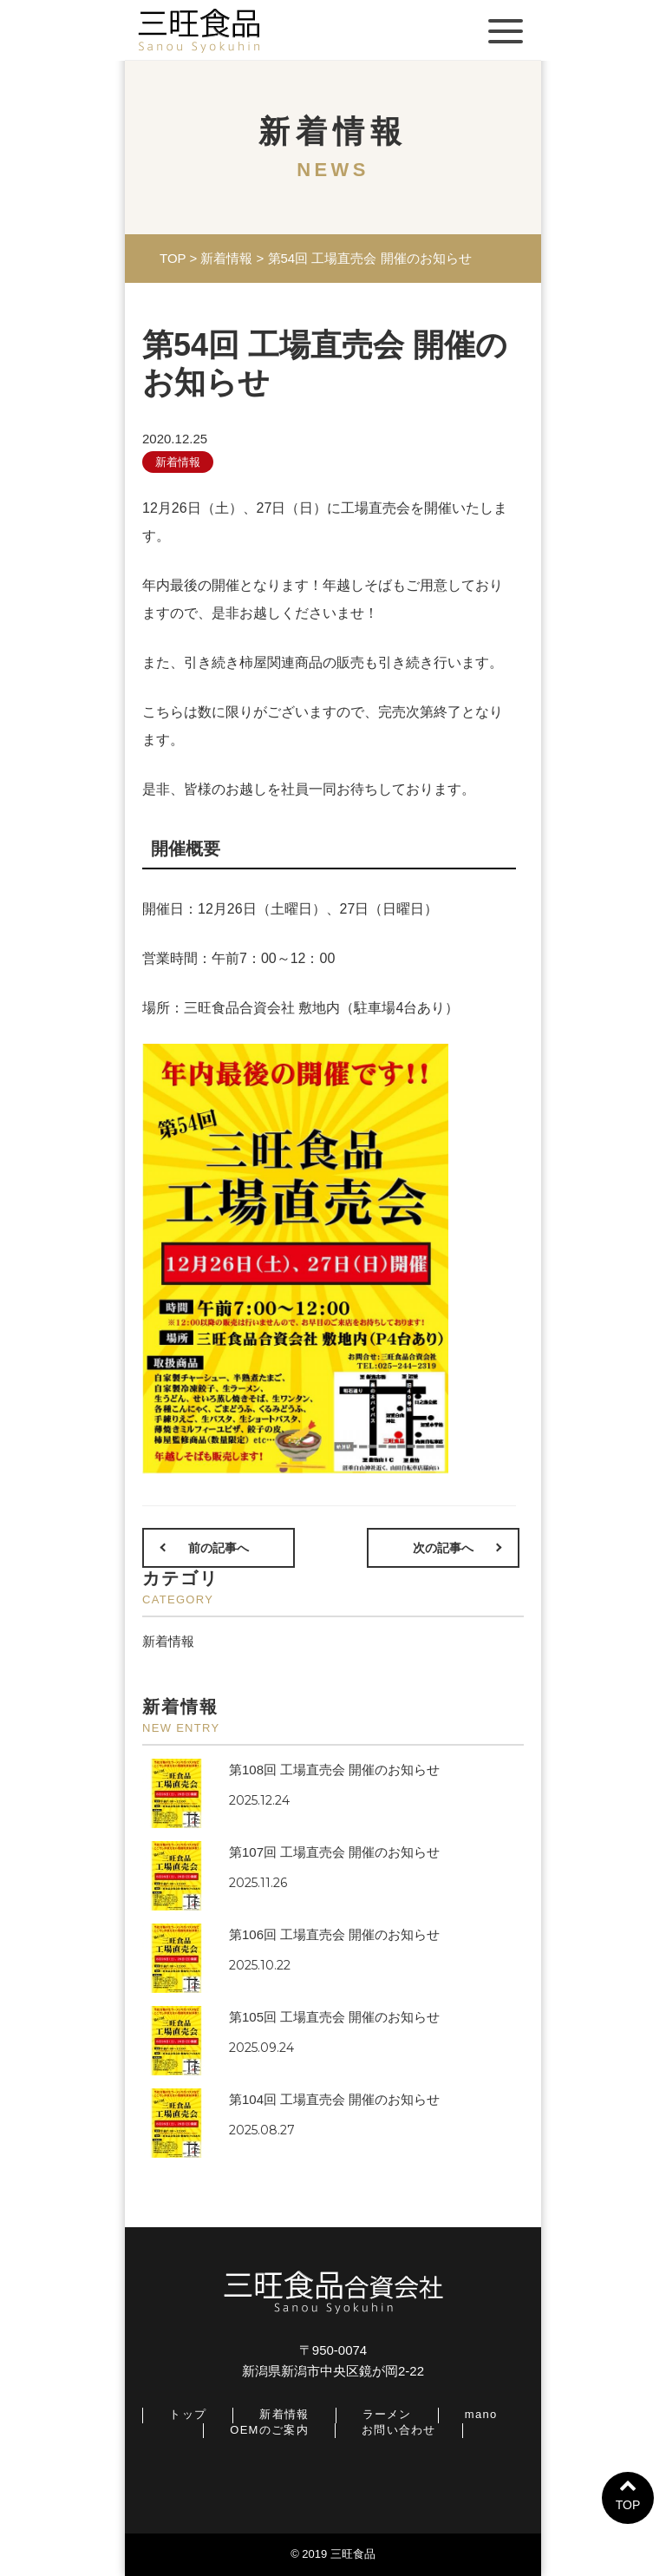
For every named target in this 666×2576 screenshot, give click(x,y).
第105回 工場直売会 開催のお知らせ (334, 2016)
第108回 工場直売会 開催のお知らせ (334, 1769)
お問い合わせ (399, 2429)
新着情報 (177, 462)
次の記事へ (443, 1548)
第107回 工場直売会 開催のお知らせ (334, 1852)
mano (481, 2414)
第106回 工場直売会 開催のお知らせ (334, 1934)
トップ (187, 2414)
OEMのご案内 (269, 2429)
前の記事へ (218, 1548)
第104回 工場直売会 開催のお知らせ (334, 2099)
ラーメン (387, 2414)
